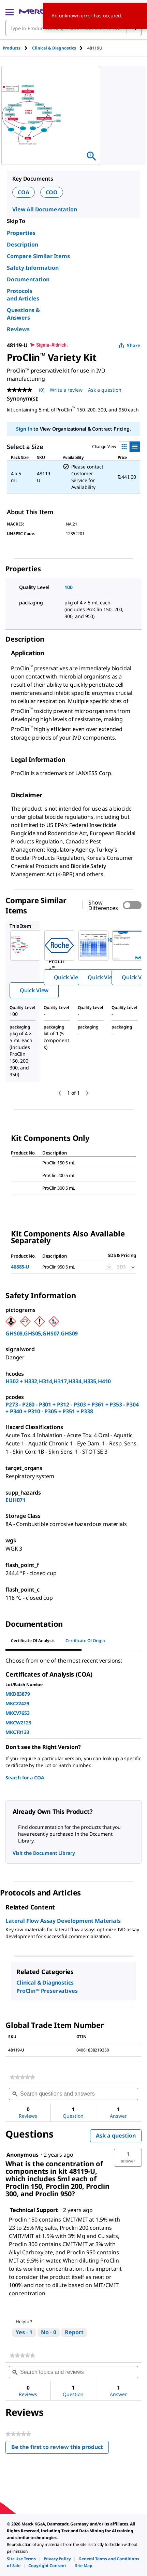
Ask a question (116, 2135)
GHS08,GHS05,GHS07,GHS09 (41, 1333)
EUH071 (15, 1500)
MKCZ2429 (17, 1703)
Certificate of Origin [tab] (85, 1640)
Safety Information (33, 267)
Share (129, 345)
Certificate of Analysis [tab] (33, 1640)
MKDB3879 (17, 1694)
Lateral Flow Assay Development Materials (63, 1920)
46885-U (20, 1266)
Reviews (18, 329)
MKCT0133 (17, 1732)
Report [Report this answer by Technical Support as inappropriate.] (74, 2332)
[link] (22, 2077)
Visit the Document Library (44, 1853)
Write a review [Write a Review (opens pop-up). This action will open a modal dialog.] (66, 390)
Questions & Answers (23, 313)
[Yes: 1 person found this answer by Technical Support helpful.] (24, 2332)
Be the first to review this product (60, 2448)
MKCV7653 (17, 1713)
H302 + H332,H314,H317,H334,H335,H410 (58, 1381)
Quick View (34, 990)
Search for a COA (24, 1777)
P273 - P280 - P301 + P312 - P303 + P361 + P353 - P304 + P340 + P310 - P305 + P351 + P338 (72, 1408)
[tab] (17, 48)
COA (23, 192)
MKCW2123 (18, 1722)
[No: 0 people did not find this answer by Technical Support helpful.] (49, 2332)
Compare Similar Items (38, 256)
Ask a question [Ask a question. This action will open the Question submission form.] (104, 390)
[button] (128, 2157)
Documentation (28, 279)
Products (11, 48)
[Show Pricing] (131, 1267)
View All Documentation (44, 209)
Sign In (24, 428)
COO (52, 192)
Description (22, 244)
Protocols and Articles (23, 294)
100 (68, 587)
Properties (21, 233)
